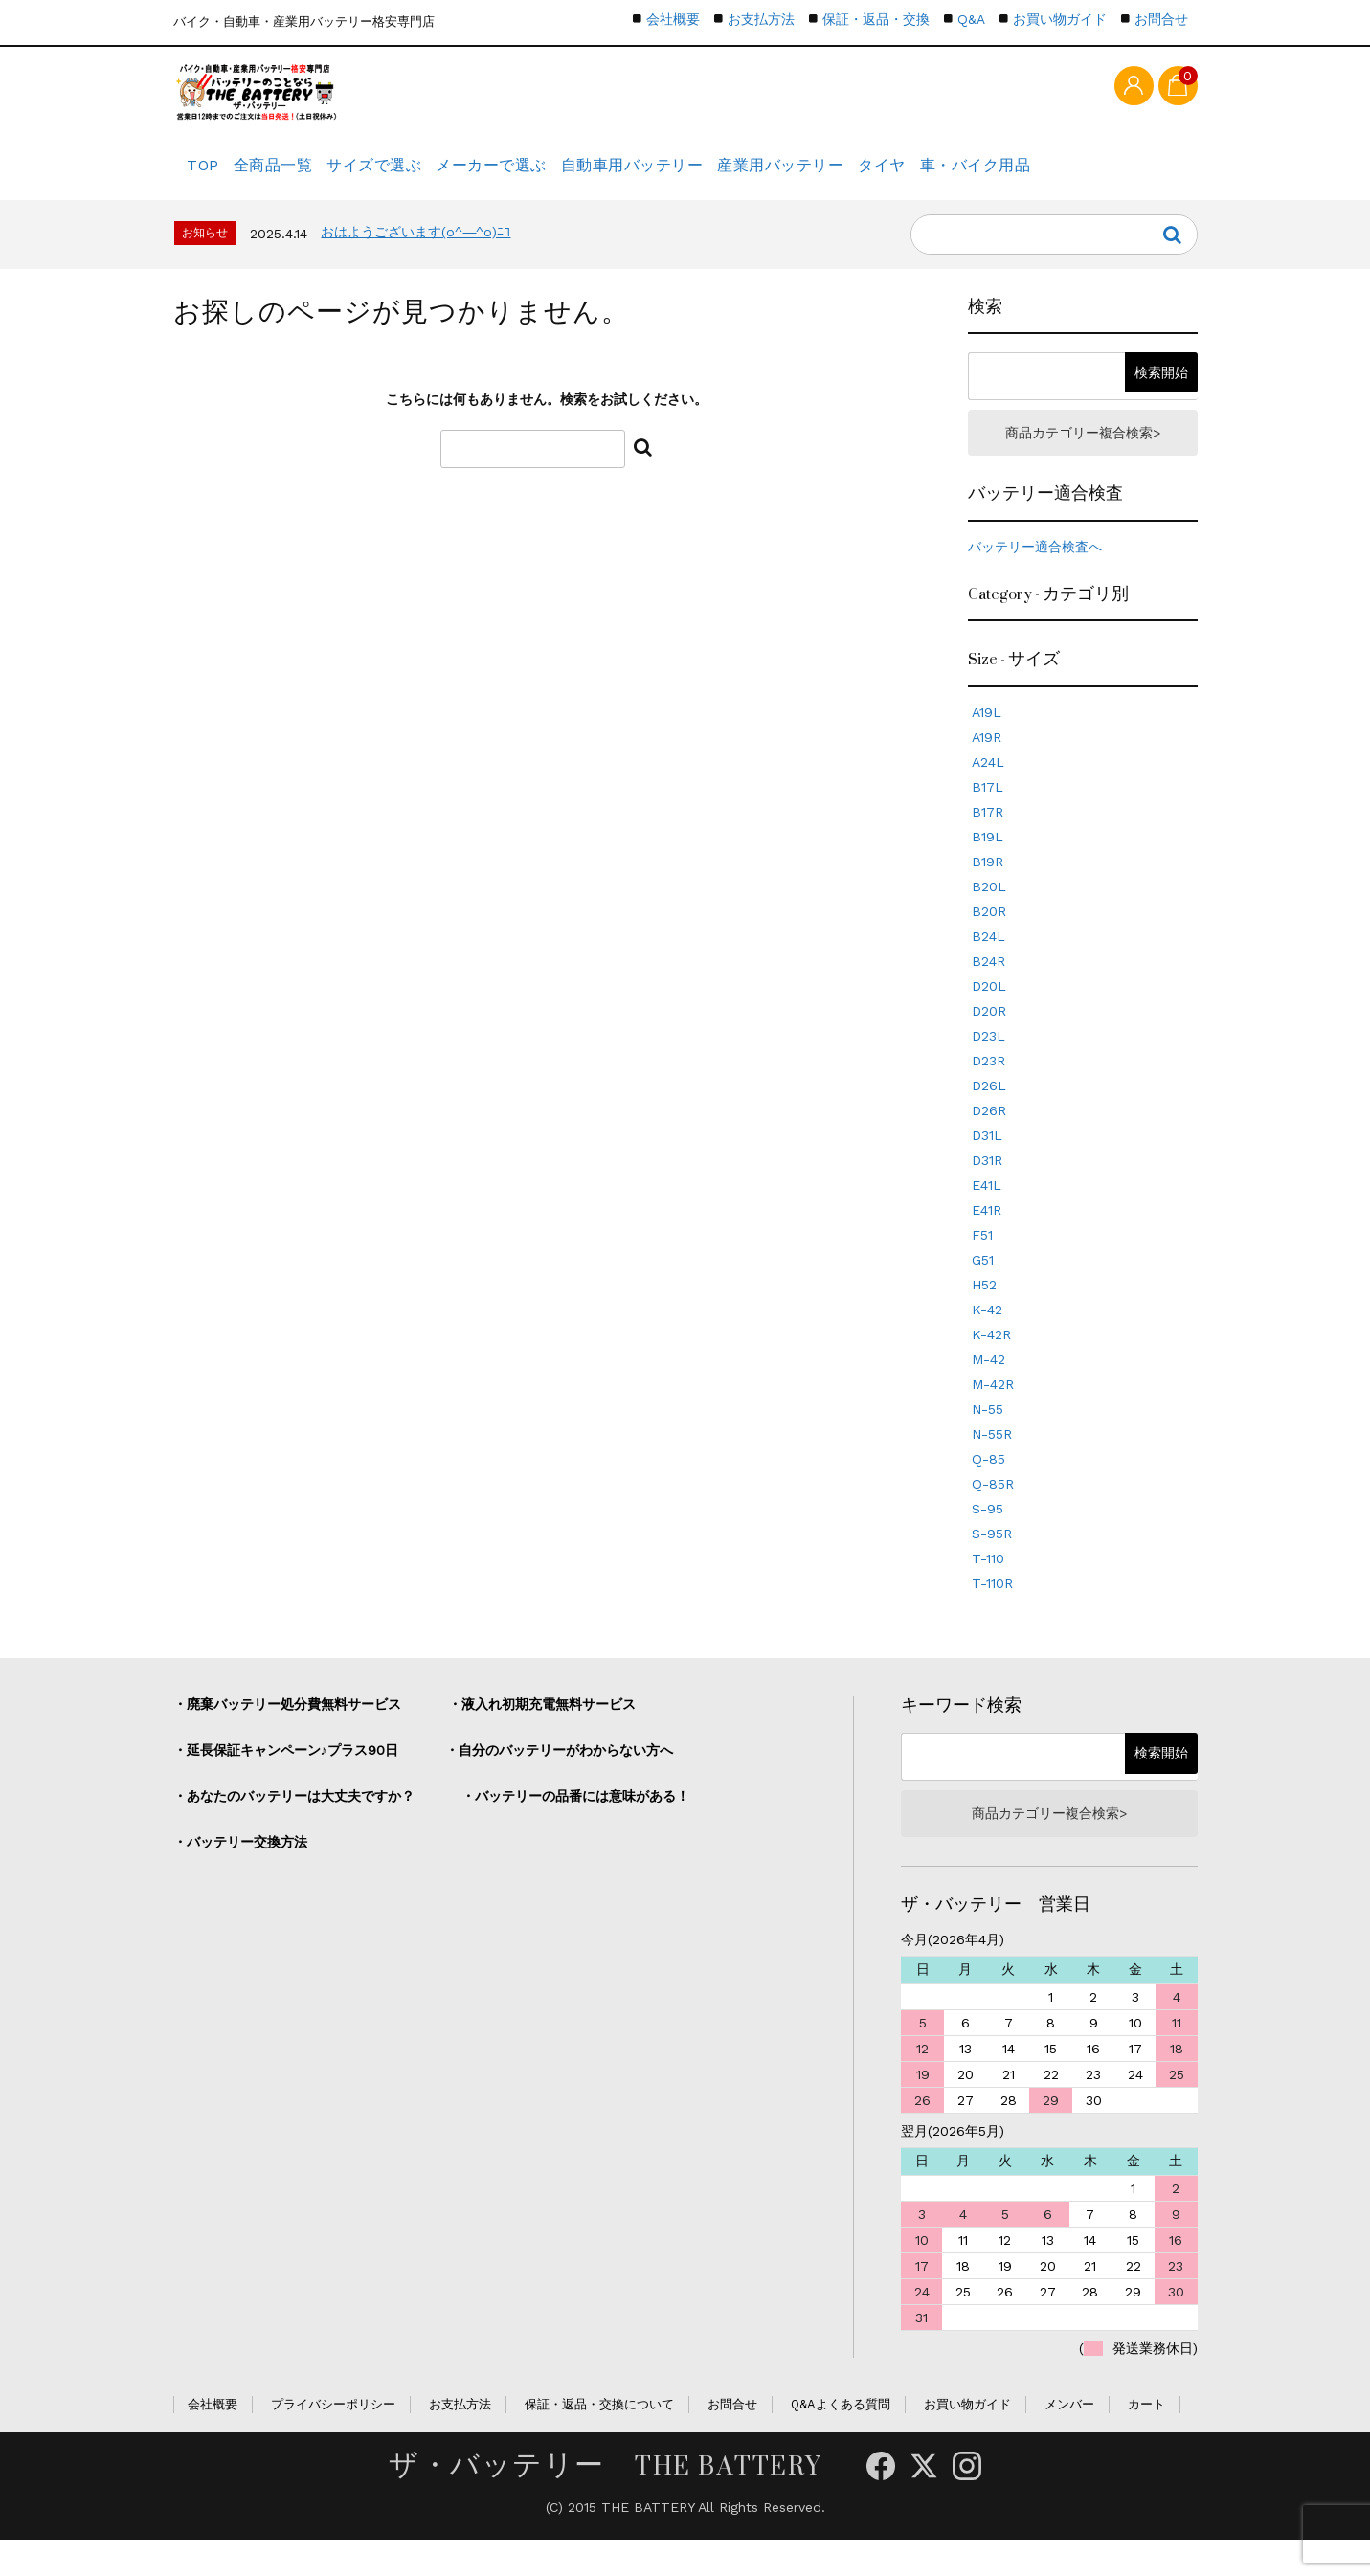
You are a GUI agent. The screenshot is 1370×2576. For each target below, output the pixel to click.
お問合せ (1161, 19)
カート (1146, 2439)
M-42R (993, 1413)
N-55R (992, 1462)
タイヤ (990, 177)
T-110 (988, 1587)
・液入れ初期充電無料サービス (542, 1732)
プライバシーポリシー (333, 2439)
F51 (982, 1263)
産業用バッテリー (871, 177)
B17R (987, 840)
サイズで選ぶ (416, 177)
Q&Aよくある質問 (840, 2439)
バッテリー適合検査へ (1035, 575)
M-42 (988, 1388)
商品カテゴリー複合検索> (1082, 457)
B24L (988, 965)
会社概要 (673, 19)
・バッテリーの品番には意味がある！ (575, 1824)
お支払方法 (761, 19)
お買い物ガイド (1060, 19)
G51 (983, 1288)
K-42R (991, 1363)
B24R (988, 989)
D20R (989, 1039)
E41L (986, 1213)
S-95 (987, 1537)
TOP (208, 177)
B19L (987, 865)
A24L (988, 790)
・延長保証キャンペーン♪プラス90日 (285, 1778)
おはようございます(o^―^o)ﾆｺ (415, 253)
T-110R (992, 1612)
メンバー (1069, 2439)
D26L (989, 1114)
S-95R (992, 1562)
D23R (988, 1089)
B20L (989, 915)
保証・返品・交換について (599, 2439)
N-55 (987, 1437)
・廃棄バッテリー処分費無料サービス (287, 1732)
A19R (986, 765)
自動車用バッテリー (707, 177)
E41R (986, 1238)
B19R (987, 890)
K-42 (987, 1338)
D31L (987, 1164)
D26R (989, 1139)
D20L (989, 1014)
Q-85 (988, 1487)
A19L (986, 741)
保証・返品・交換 (876, 19)
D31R (987, 1189)
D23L (988, 1064)
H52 (984, 1313)
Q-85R (993, 1512)
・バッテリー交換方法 (240, 1870)
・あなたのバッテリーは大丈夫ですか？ (294, 1824)
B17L (987, 815)
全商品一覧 (297, 177)
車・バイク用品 (1102, 177)
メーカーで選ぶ (551, 177)
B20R (989, 940)
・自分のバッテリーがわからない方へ (559, 1778)
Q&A (971, 19)
